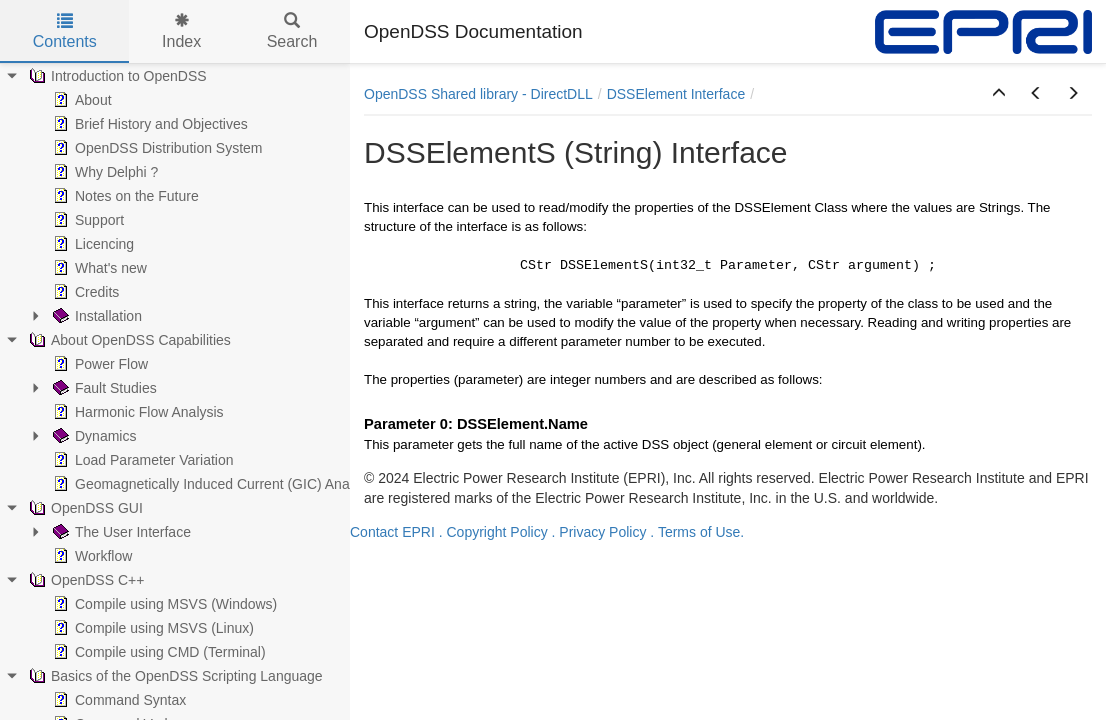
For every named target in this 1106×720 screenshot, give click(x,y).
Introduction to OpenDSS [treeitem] (116, 76)
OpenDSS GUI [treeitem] (84, 508)
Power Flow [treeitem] (98, 364)
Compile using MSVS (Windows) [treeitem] (163, 604)
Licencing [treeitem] (91, 244)
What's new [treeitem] (98, 268)
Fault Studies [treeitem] (103, 388)
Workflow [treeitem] (90, 556)
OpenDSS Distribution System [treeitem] (156, 148)
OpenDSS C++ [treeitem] (84, 580)
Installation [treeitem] (95, 316)
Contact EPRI (392, 532)
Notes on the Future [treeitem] (124, 196)
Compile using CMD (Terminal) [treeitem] (157, 652)
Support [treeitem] (86, 220)
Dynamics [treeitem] (92, 436)
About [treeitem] (80, 100)
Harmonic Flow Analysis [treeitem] (136, 412)
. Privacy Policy (599, 532)
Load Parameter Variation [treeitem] (141, 460)
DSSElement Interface (676, 94)
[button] (999, 94)
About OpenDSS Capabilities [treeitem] (128, 340)
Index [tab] (181, 31)
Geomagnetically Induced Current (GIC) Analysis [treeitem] (213, 484)
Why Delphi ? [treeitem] (103, 172)
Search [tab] (292, 31)
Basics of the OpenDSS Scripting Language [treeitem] (174, 676)
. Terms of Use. (697, 532)
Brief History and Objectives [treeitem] (148, 124)
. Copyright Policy (493, 532)
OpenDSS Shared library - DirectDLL (478, 94)
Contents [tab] (65, 31)
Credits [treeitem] (84, 292)
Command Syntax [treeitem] (117, 700)
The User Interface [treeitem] (120, 532)
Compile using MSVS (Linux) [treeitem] (151, 628)
